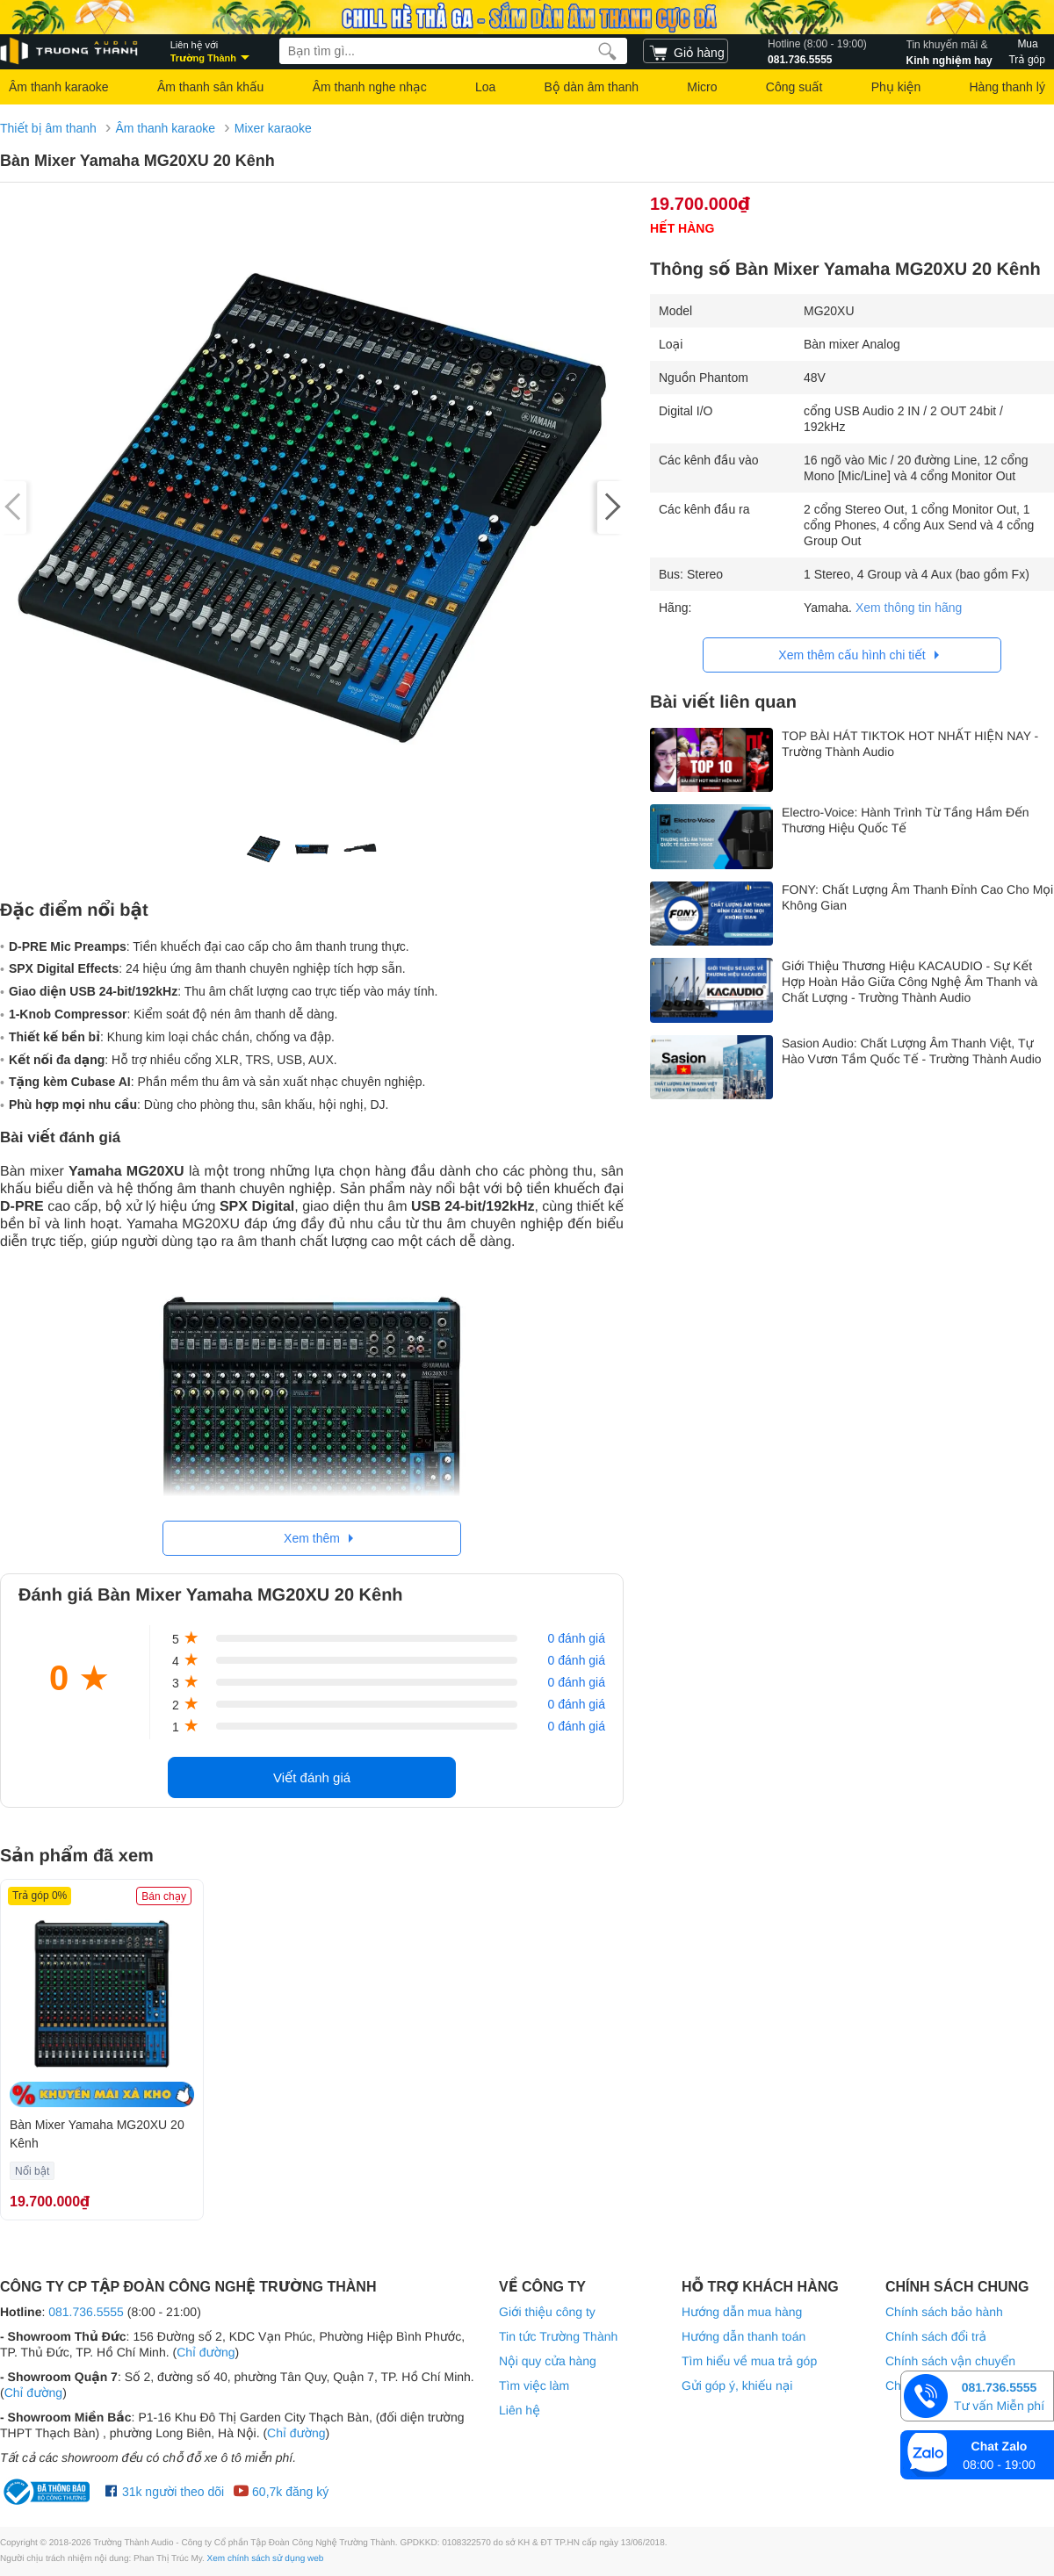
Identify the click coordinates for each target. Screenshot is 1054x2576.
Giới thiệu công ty (547, 2312)
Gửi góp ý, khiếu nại (737, 2385)
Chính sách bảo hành (944, 2312)
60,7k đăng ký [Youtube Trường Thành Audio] (280, 2492)
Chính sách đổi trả (935, 2336)
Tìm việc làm (534, 2385)
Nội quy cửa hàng (547, 2361)
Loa (485, 87)
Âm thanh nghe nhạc (370, 87)
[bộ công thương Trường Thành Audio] (48, 2491)
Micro (702, 87)
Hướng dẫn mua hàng (742, 2312)
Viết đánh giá (311, 1777)
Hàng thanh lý (1006, 87)
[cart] (685, 51)
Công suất (794, 87)
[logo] (70, 51)
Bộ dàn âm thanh (592, 87)
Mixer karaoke (273, 128)
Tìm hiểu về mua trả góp (749, 2361)
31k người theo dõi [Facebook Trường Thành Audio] (164, 2492)
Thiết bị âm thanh (48, 128)
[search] (607, 51)
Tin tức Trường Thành (558, 2336)
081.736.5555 (817, 51)
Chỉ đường (206, 2352)
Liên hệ (519, 2410)
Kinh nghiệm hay (949, 51)
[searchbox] (453, 51)
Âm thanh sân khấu (210, 87)
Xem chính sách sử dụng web (265, 2559)
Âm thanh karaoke (59, 87)
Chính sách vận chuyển (950, 2361)
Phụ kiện (895, 87)
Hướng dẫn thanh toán (743, 2336)
